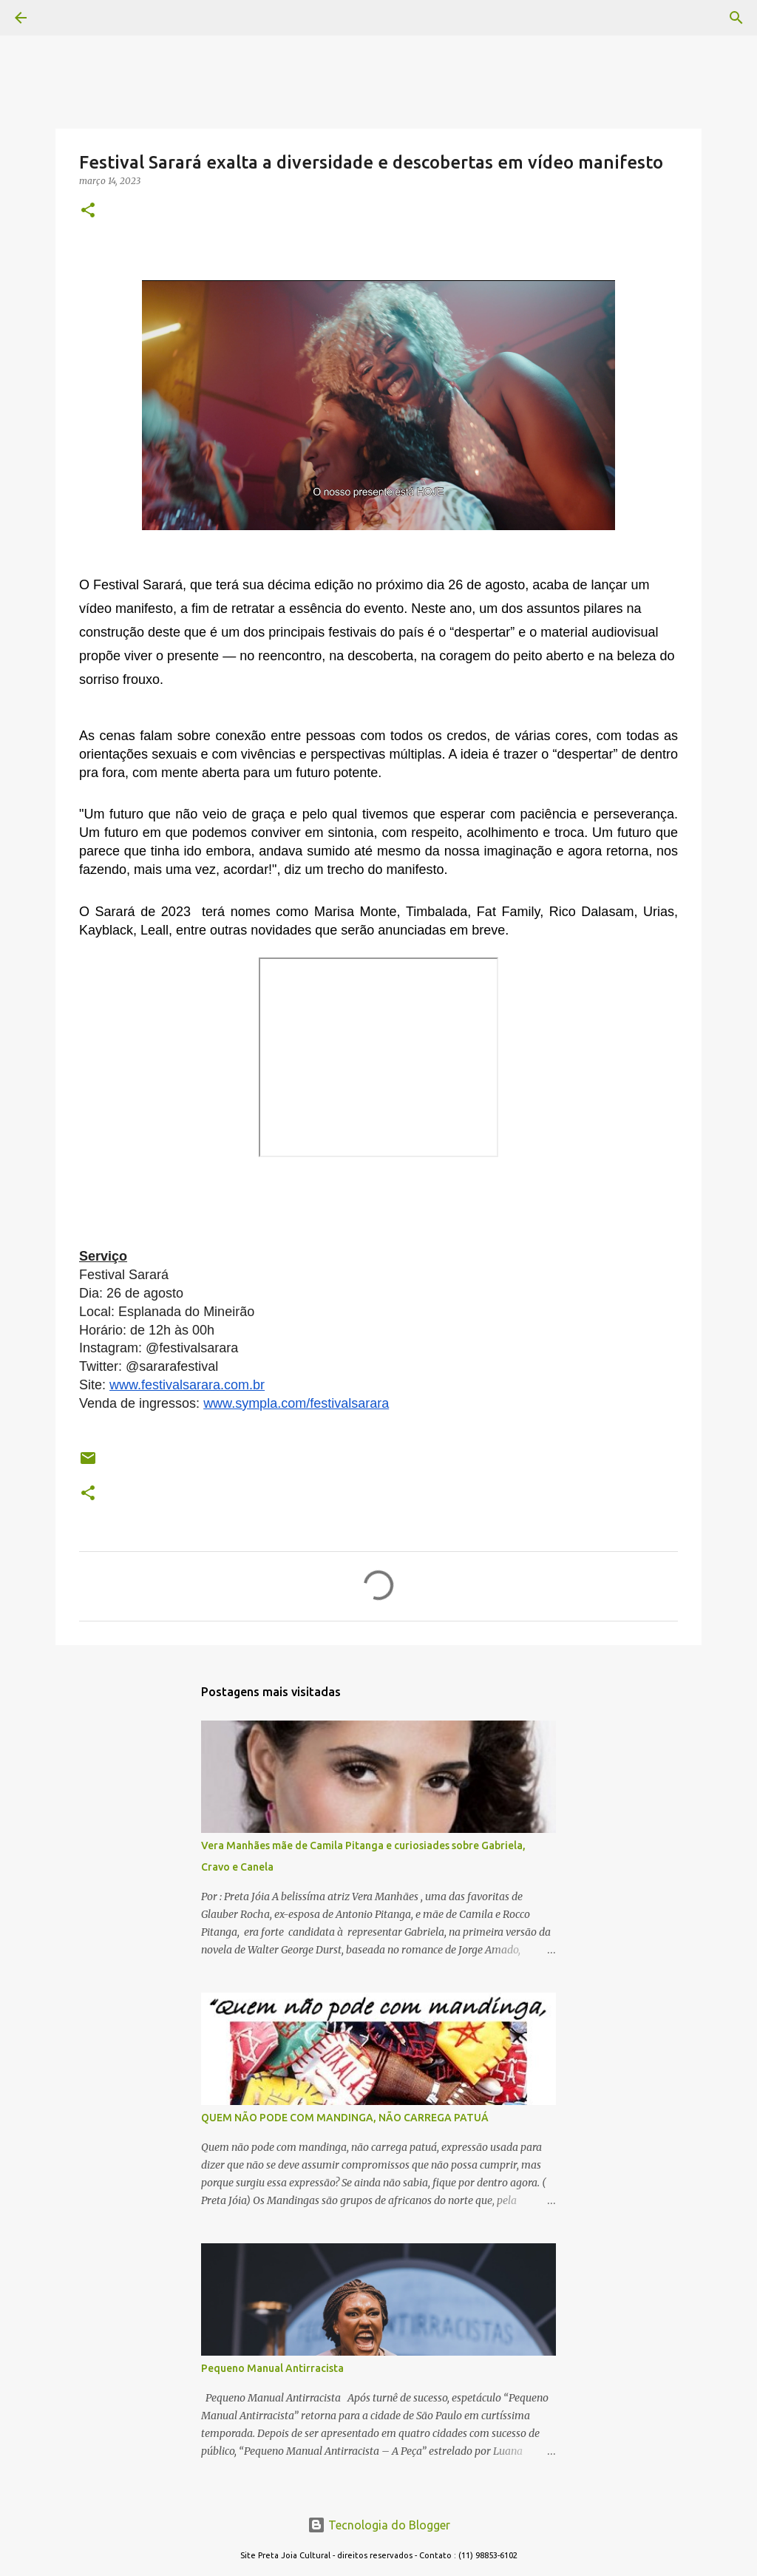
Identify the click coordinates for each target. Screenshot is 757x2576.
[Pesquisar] (62, 17)
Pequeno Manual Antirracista (272, 2368)
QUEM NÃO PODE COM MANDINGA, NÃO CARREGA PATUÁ (345, 2117)
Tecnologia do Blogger (379, 2525)
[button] (88, 211)
